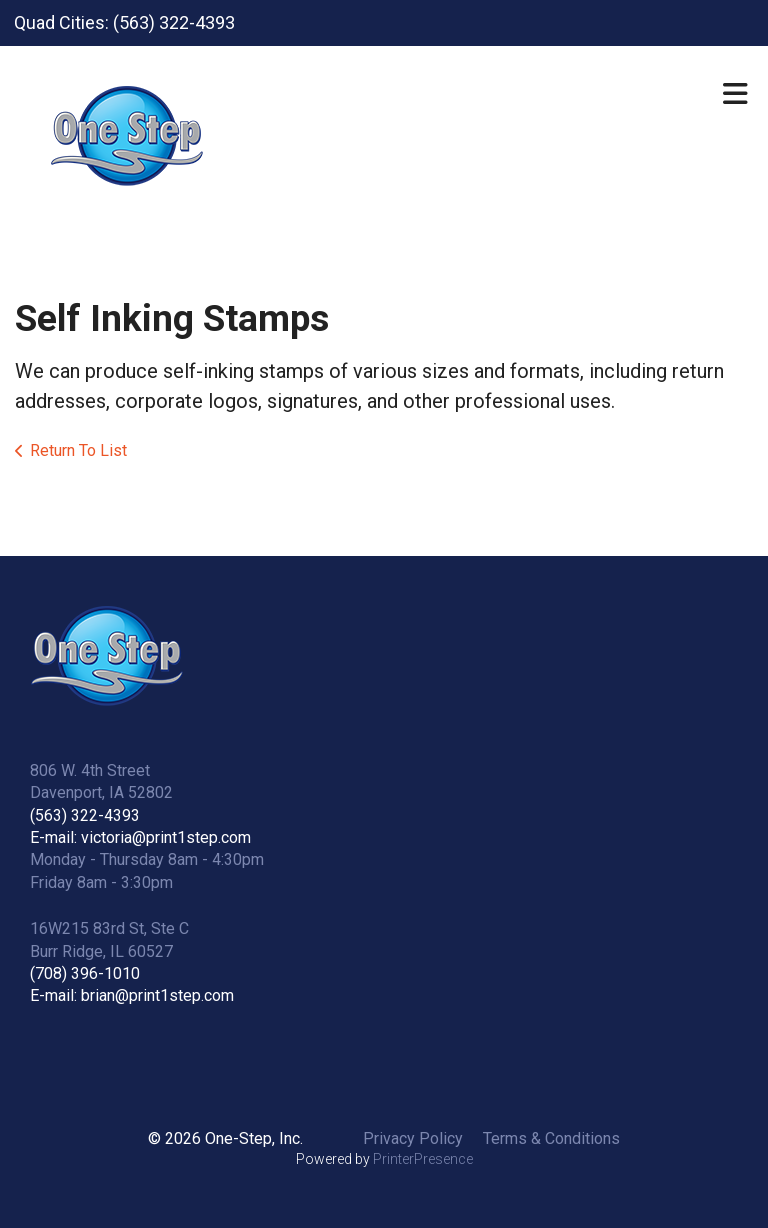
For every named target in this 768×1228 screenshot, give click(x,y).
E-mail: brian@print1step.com (132, 995)
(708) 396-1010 (85, 973)
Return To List (78, 450)
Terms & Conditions (551, 1138)
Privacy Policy (413, 1138)
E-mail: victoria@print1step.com (140, 837)
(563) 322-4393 (85, 815)
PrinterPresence (423, 1159)
